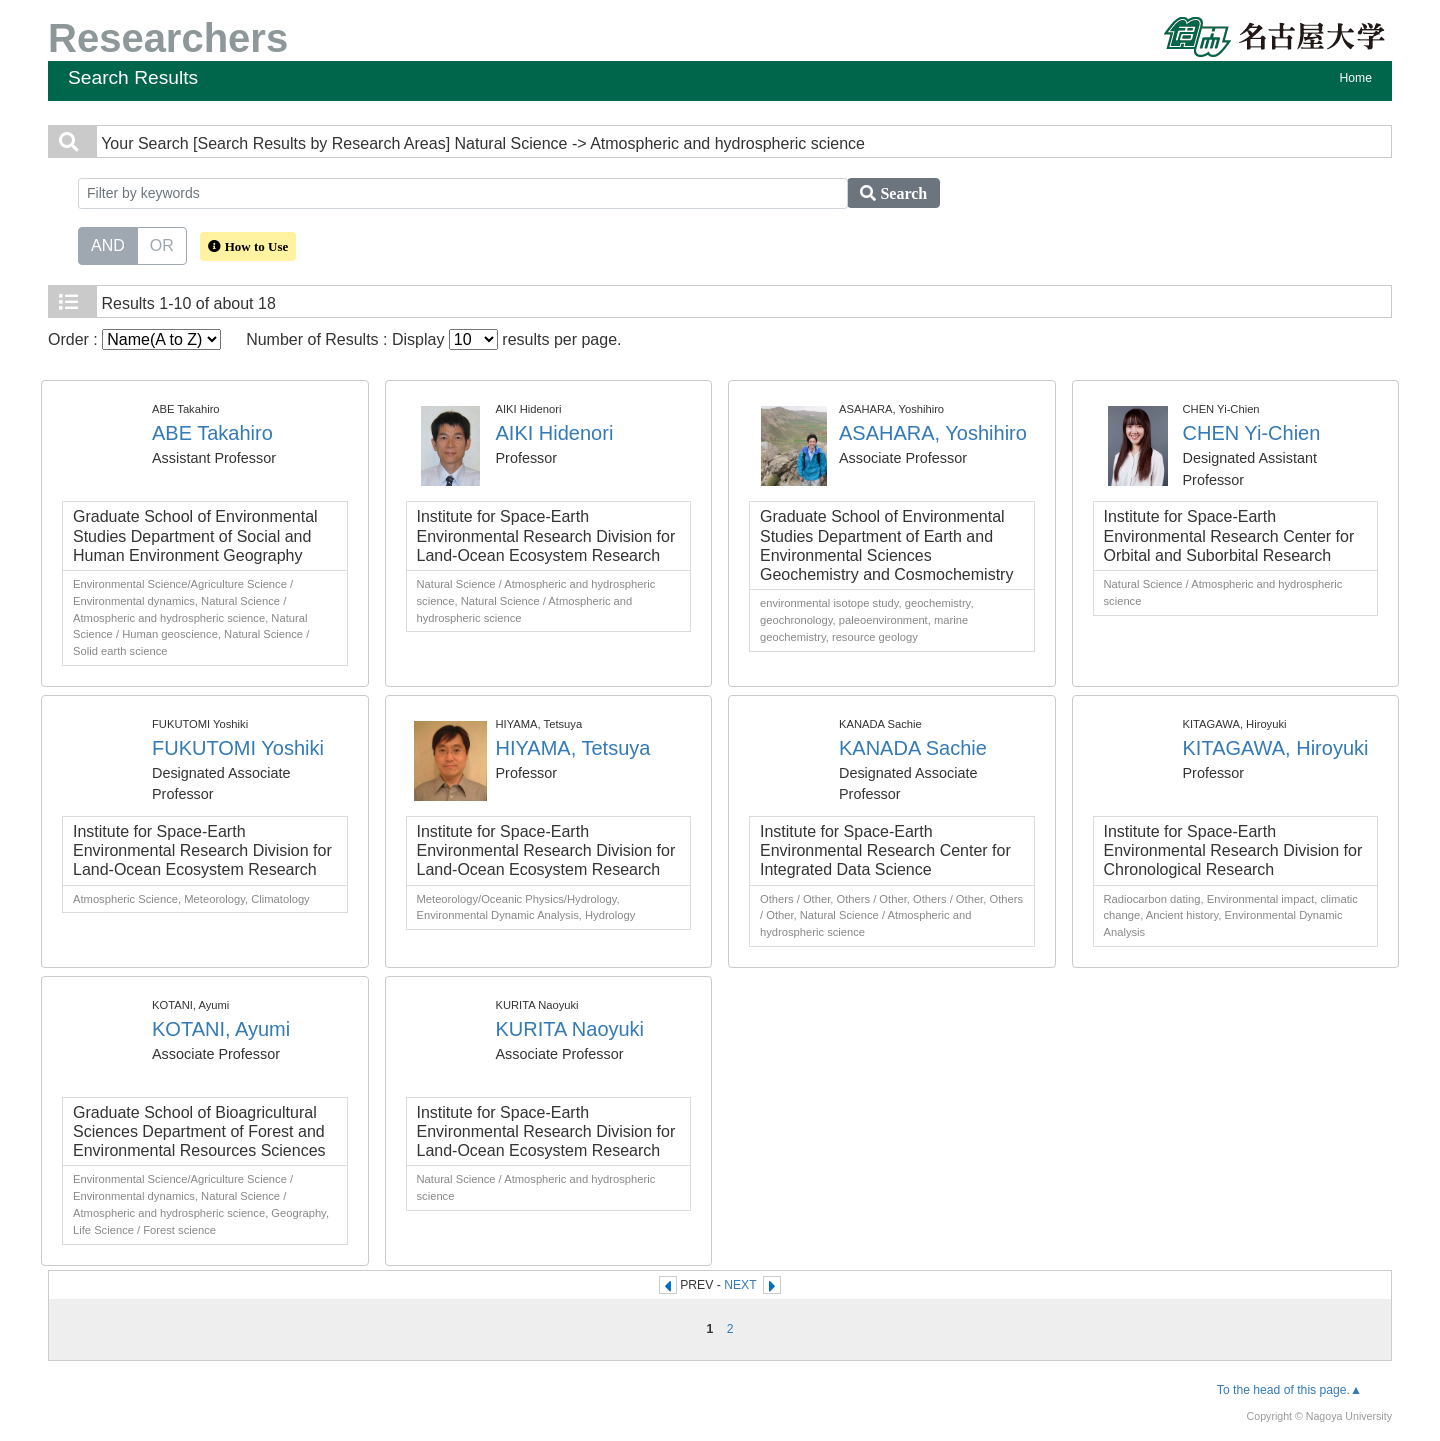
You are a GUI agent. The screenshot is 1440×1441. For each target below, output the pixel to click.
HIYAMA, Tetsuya (573, 748)
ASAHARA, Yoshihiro (933, 433)
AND (108, 244)
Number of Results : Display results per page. (433, 339)
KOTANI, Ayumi (221, 1029)
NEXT (740, 1285)
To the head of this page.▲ (1289, 1390)
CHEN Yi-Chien (1252, 433)
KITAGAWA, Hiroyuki (1276, 748)
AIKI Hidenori (555, 433)
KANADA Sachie (913, 748)
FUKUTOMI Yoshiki (238, 748)
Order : (134, 339)
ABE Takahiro (212, 433)
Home (1356, 78)
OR (162, 244)
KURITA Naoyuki (570, 1029)
